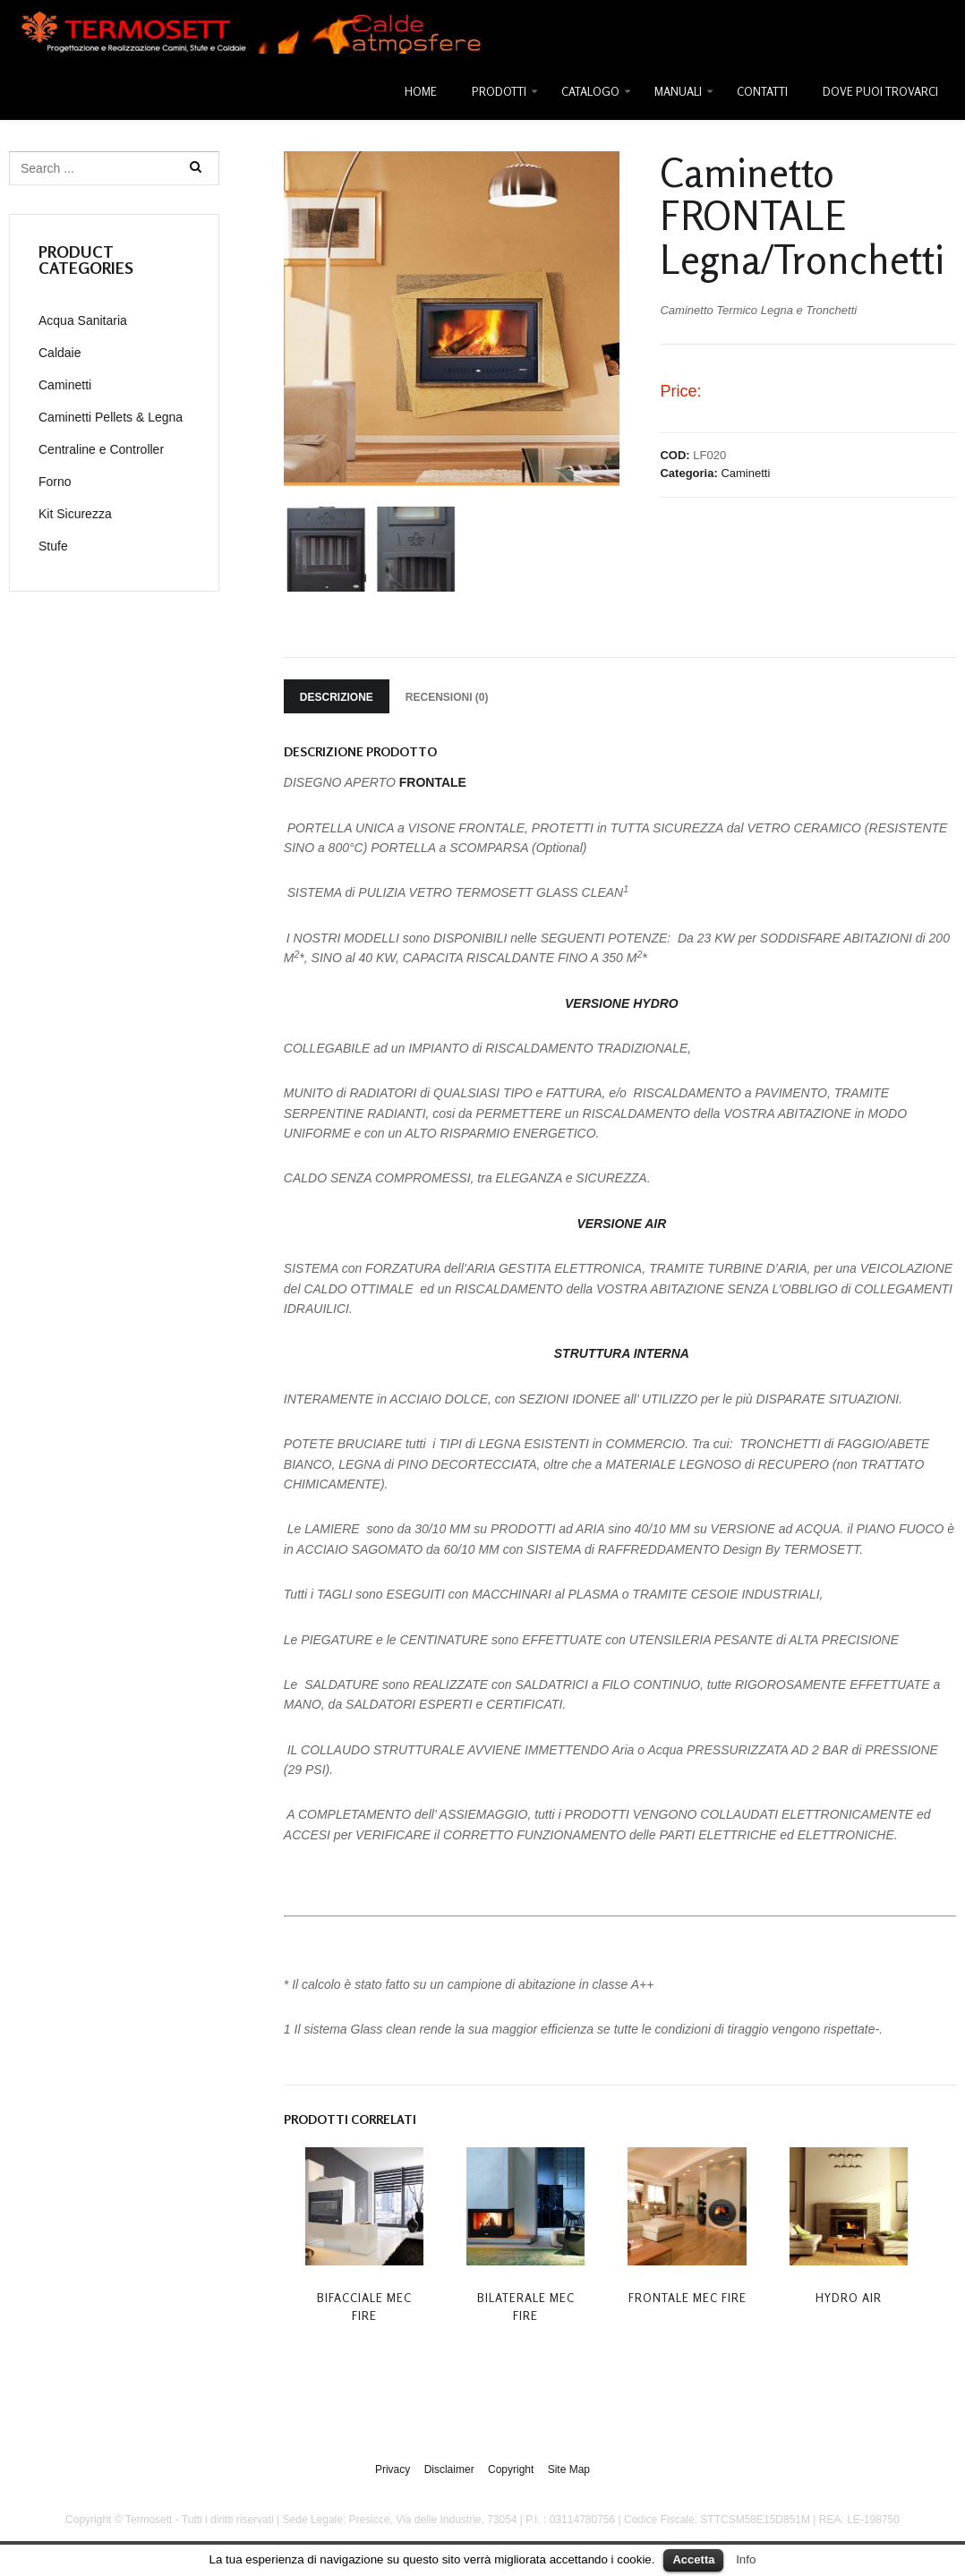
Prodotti (499, 91)
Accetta (693, 2559)
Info (746, 2559)
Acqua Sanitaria (82, 320)
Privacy (392, 2468)
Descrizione (336, 697)
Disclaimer (449, 2468)
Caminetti (745, 473)
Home (421, 91)
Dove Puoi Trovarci (880, 91)
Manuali (678, 91)
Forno (55, 481)
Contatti (762, 91)
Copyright (511, 2468)
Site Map (569, 2468)
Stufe (53, 546)
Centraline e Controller (101, 449)
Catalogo (590, 91)
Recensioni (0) (447, 697)
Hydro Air (849, 2297)
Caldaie (59, 352)
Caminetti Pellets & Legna (110, 417)
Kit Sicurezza (75, 514)
